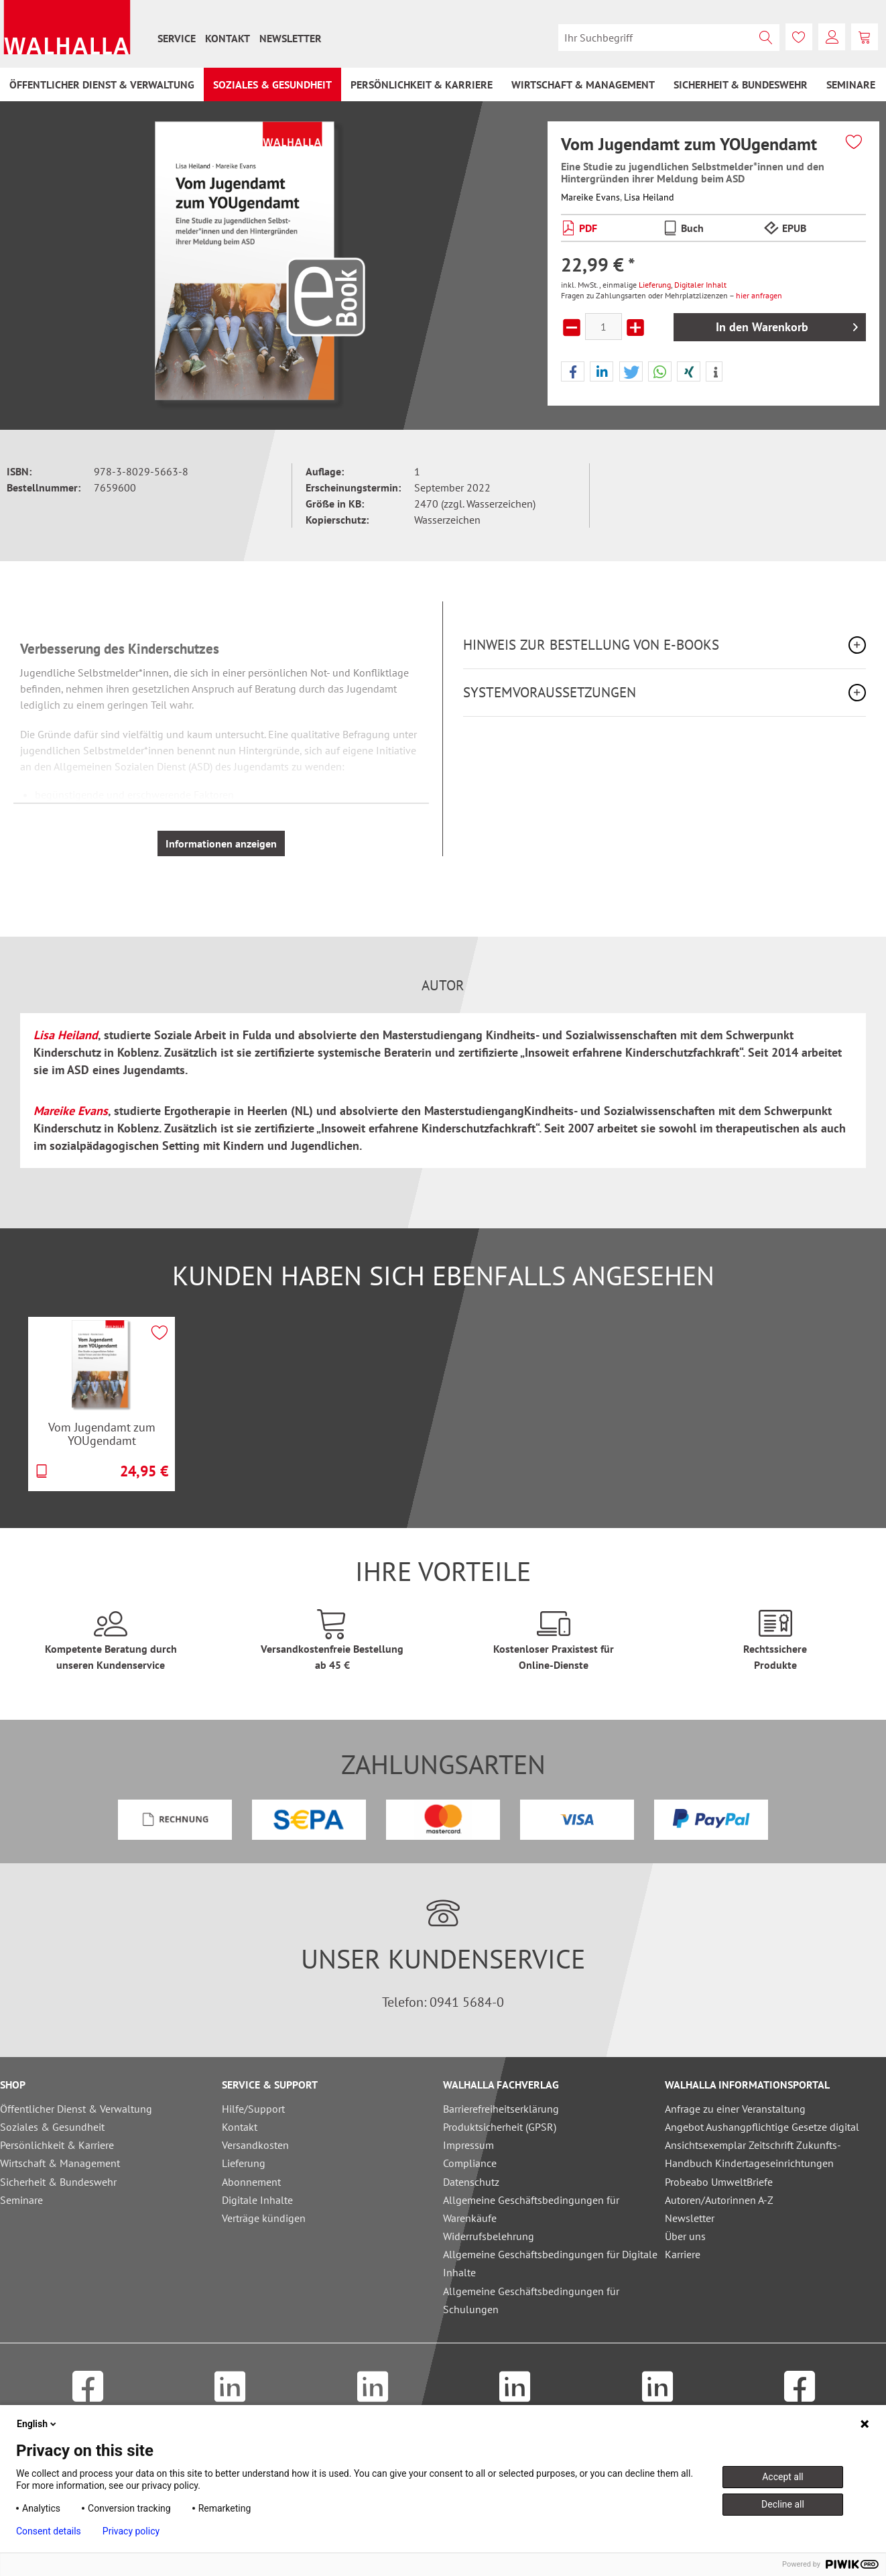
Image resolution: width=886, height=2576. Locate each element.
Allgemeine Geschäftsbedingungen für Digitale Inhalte (550, 2263)
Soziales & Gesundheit (52, 2126)
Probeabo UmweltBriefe (719, 2181)
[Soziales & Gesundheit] (272, 84)
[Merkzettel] (798, 36)
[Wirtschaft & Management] (583, 84)
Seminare (21, 2200)
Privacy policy (131, 2531)
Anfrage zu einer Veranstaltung (735, 2108)
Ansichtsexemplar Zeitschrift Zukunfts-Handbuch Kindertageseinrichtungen (753, 2154)
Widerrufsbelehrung (488, 2236)
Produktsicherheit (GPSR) (499, 2126)
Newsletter (290, 38)
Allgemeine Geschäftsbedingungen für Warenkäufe (531, 2209)
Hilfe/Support (253, 2108)
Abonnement (251, 2181)
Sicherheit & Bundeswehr (58, 2181)
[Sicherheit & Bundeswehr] (740, 84)
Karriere (682, 2254)
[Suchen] (766, 37)
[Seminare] (851, 84)
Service (176, 38)
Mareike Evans (590, 197)
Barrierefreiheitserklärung (501, 2108)
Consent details (48, 2531)
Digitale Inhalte (257, 2200)
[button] (573, 372)
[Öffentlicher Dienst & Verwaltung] (102, 84)
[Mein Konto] (831, 36)
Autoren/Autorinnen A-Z (719, 2200)
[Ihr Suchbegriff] (669, 37)
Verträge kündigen (264, 2218)
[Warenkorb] (864, 36)
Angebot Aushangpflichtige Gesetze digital (762, 2126)
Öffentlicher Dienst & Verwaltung (76, 2108)
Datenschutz (471, 2181)
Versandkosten (255, 2145)
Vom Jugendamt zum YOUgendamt (101, 1433)
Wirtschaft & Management (60, 2163)
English (37, 2423)
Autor (443, 986)
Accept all (783, 2476)
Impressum (468, 2145)
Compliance (470, 2163)
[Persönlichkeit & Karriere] (421, 84)
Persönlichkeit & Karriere (57, 2145)
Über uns (685, 2236)
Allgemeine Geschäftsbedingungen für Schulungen (531, 2300)
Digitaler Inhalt (700, 285)
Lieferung (655, 285)
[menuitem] (176, 38)
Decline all (782, 2504)
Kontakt (227, 38)
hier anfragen (759, 295)
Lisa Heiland (649, 197)
